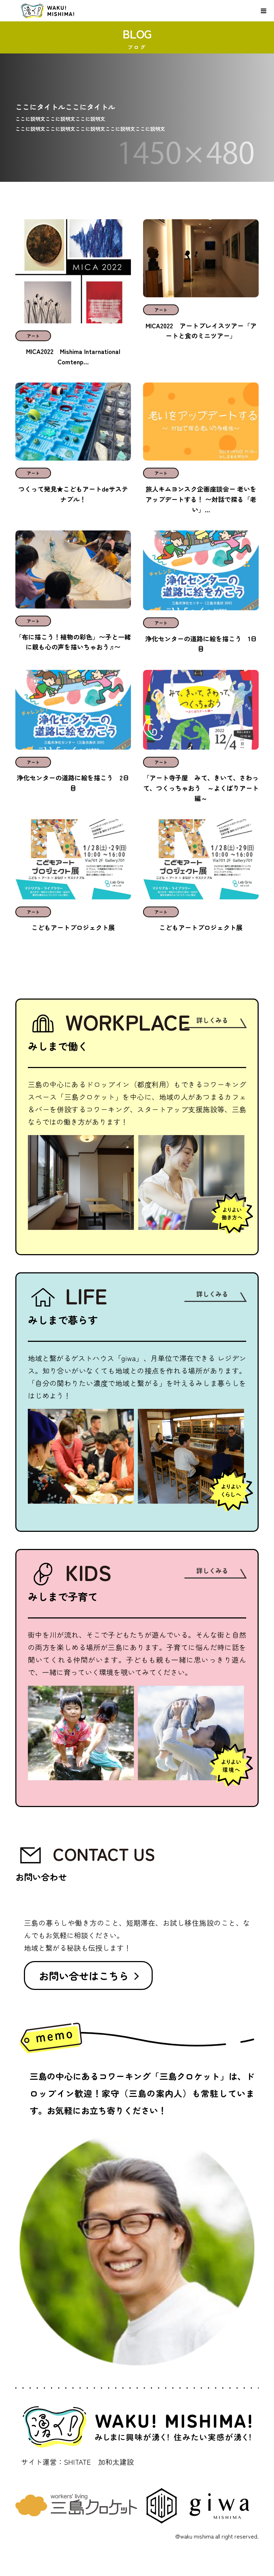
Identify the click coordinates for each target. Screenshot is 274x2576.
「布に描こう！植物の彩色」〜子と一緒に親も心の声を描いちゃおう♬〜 (73, 642)
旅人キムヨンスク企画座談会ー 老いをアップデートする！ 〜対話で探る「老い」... (201, 499)
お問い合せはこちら (84, 1976)
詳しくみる (212, 1020)
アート (33, 336)
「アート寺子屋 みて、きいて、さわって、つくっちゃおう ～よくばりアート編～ (201, 788)
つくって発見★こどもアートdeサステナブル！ (73, 494)
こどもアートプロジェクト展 (73, 927)
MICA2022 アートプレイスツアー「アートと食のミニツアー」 (201, 330)
